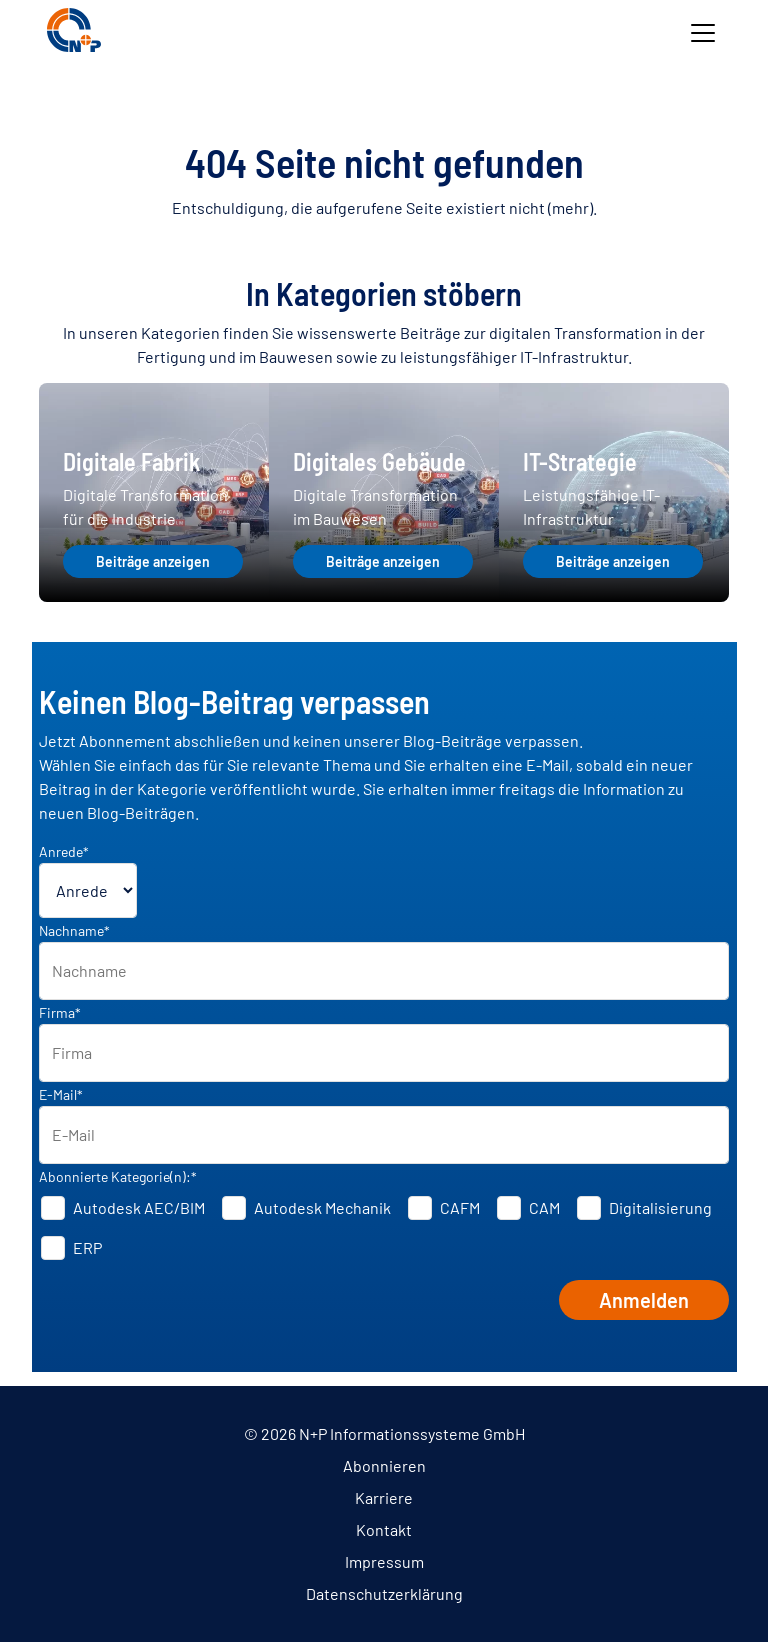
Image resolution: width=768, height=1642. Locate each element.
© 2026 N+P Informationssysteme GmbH (384, 1433)
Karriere (384, 1497)
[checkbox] (384, 1228)
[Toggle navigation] (703, 33)
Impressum (384, 1561)
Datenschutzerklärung (384, 1593)
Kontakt (384, 1529)
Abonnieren (384, 1465)
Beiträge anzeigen (153, 561)
